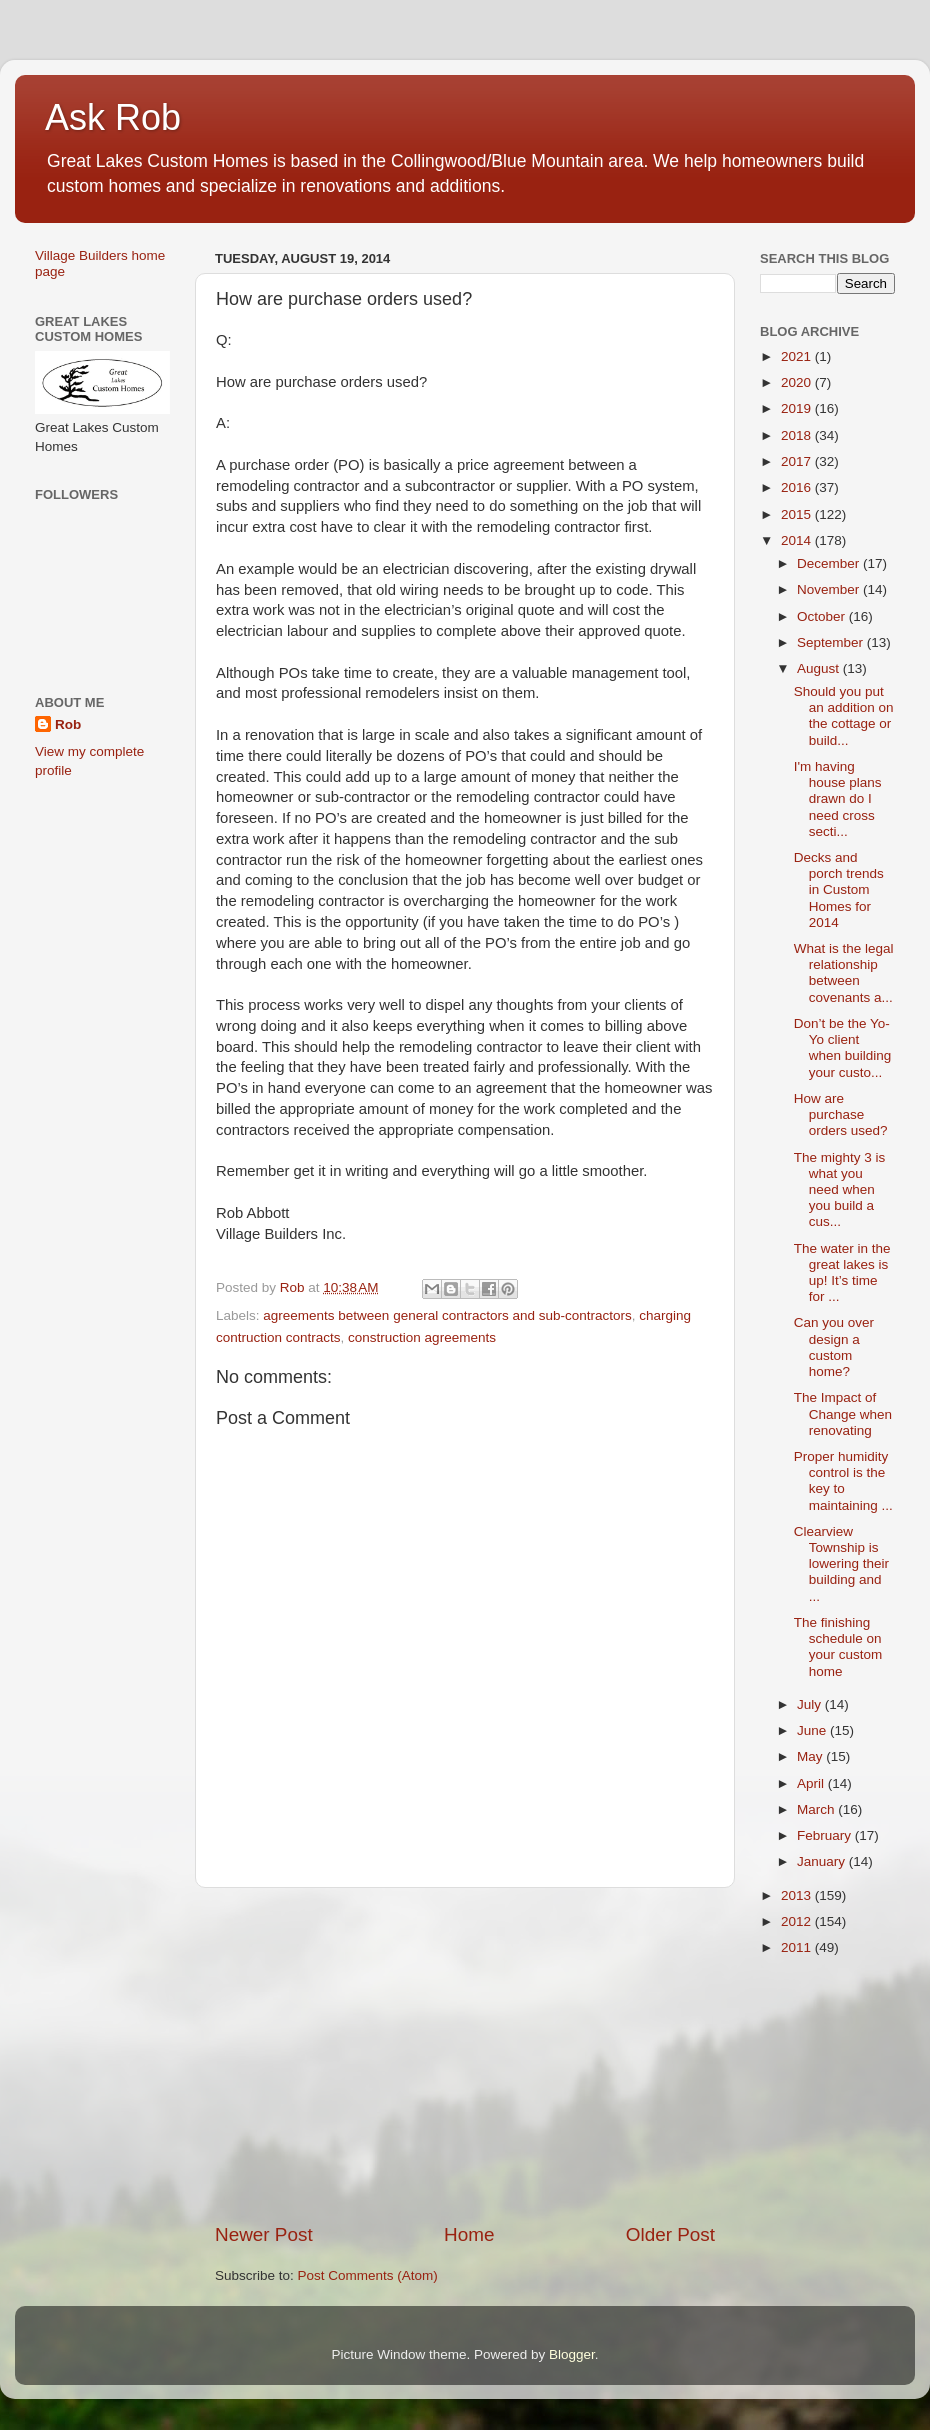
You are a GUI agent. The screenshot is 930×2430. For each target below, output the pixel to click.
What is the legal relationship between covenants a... (844, 973)
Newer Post (264, 2234)
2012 (798, 1921)
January (823, 1861)
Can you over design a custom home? (834, 1347)
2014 (798, 540)
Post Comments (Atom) (368, 2275)
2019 (798, 408)
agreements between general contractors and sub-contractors (447, 1315)
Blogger (572, 2354)
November (830, 589)
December (830, 563)
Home (469, 2234)
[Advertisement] (465, 2055)
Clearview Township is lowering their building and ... (841, 1564)
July (811, 1704)
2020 (798, 382)
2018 (798, 435)
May (811, 1756)
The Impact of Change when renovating (843, 1413)
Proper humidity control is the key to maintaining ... (843, 1481)
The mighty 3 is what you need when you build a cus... (840, 1190)
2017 (798, 461)
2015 (798, 514)
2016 (798, 487)
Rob (68, 724)
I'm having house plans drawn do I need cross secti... (838, 799)
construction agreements (422, 1337)
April (812, 1783)
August (820, 668)
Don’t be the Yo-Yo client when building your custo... (843, 1048)
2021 (798, 356)
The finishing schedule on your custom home (838, 1647)
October (823, 616)
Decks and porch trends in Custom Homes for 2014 (839, 890)
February (826, 1835)
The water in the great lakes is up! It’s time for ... (842, 1273)
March (817, 1809)
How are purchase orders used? (841, 1114)
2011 (798, 1947)
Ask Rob (113, 117)
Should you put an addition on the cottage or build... (844, 716)
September (832, 642)
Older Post (670, 2234)
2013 (798, 1895)
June (813, 1730)
